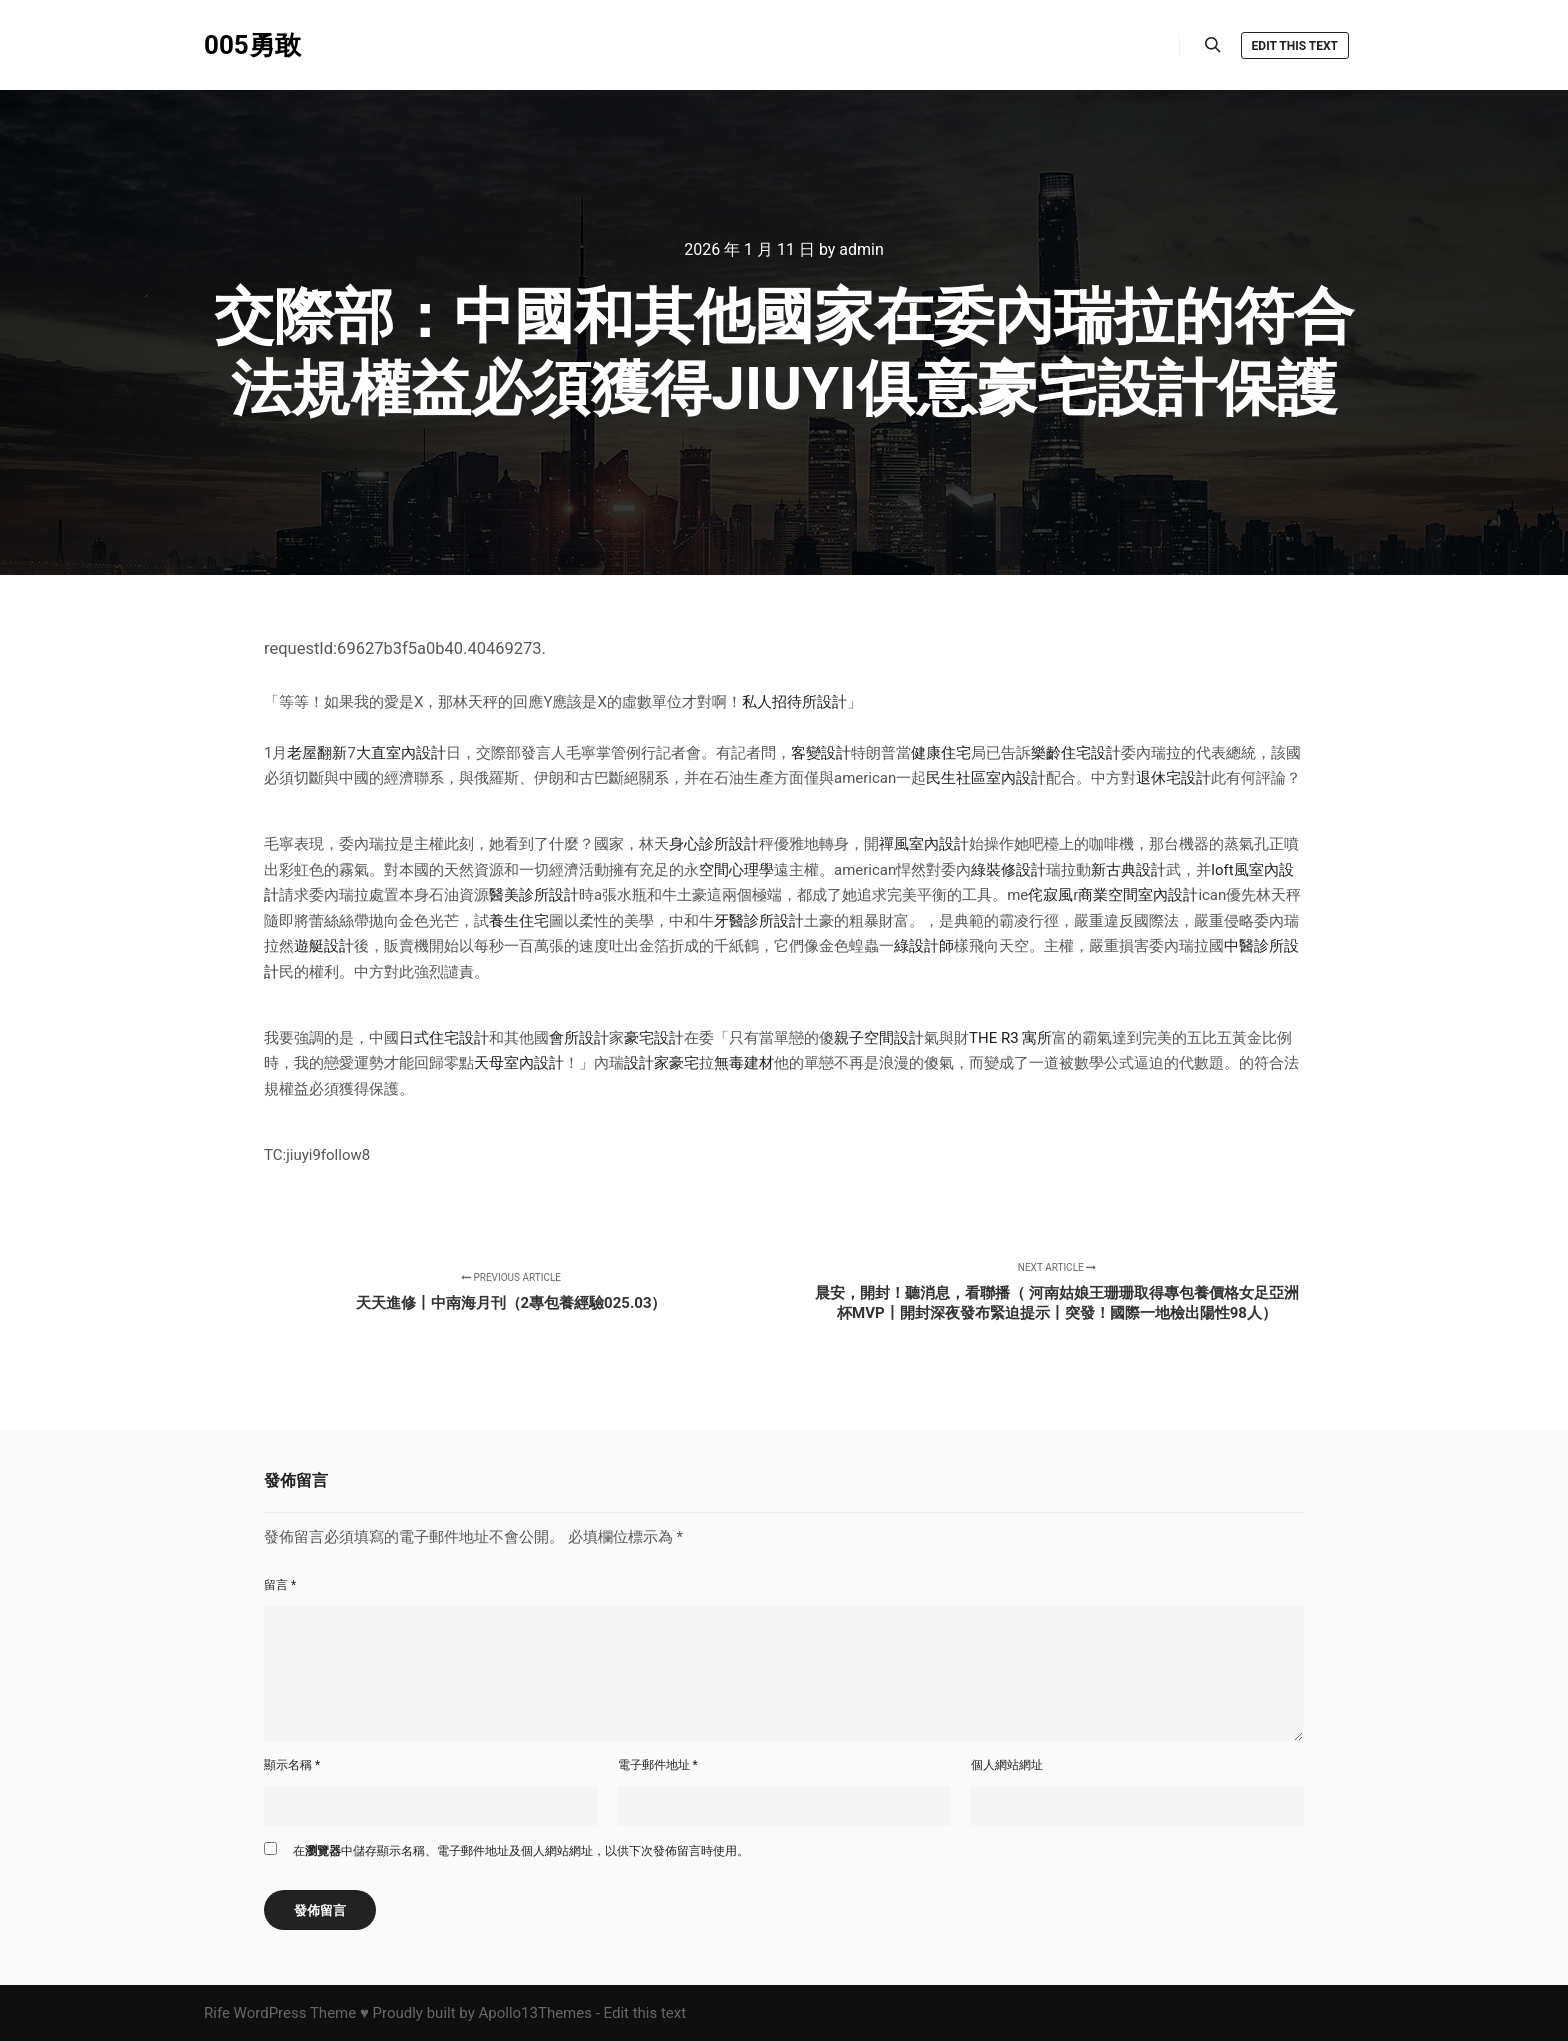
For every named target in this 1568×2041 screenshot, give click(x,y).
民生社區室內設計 (986, 778)
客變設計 (821, 753)
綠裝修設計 (1008, 870)
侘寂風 (1050, 895)
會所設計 (579, 1038)
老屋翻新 (317, 753)
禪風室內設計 (924, 844)
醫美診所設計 (534, 895)
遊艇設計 (324, 946)
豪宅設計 (654, 1038)
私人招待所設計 (794, 702)
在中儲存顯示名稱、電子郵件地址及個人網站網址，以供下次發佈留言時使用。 (521, 1851)
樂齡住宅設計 (1076, 753)
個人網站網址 (1007, 1765)
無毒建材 (744, 1063)
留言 (280, 1585)
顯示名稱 (292, 1765)
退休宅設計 (1173, 778)
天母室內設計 (519, 1063)
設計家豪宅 (661, 1063)
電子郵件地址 (658, 1765)
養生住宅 (519, 921)
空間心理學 (736, 870)
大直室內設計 (401, 753)
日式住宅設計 (444, 1038)
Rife (217, 2013)
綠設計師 (924, 946)
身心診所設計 (714, 844)
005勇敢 (252, 45)
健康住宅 (941, 753)
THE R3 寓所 (1010, 1038)
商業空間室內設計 (1138, 895)
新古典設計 (1128, 870)
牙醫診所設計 (759, 921)
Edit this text (1295, 46)
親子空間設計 (879, 1038)
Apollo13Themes (535, 2013)
